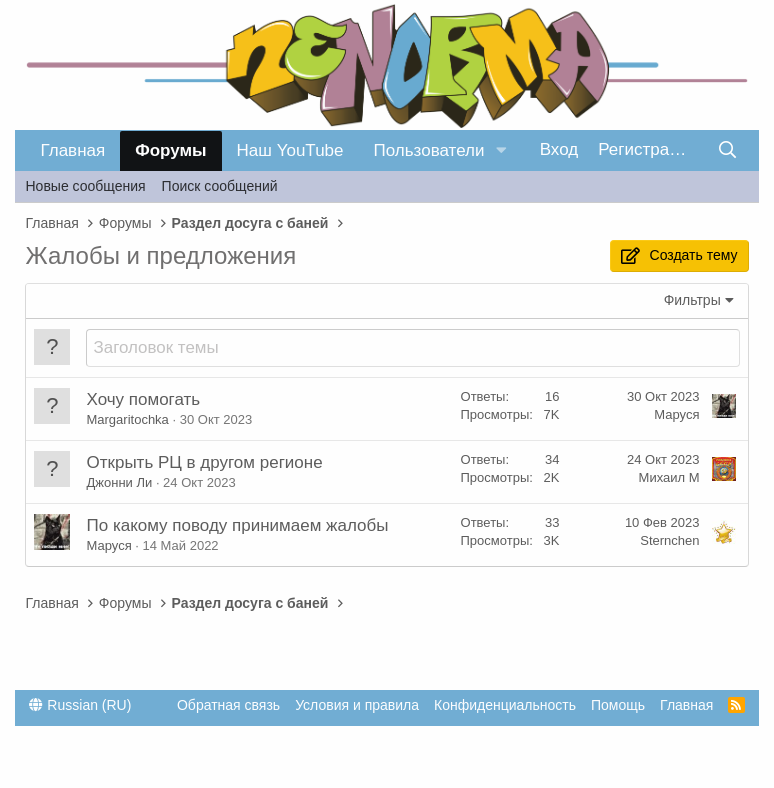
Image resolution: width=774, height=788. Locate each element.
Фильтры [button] (692, 300)
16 (552, 396)
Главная (72, 150)
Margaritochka (127, 419)
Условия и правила (357, 705)
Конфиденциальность (505, 705)
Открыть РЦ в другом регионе (204, 462)
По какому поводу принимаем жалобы (237, 525)
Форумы (170, 150)
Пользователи (429, 150)
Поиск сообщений (220, 186)
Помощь (618, 705)
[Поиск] (728, 150)
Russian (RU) (80, 705)
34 (552, 459)
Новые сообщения (85, 186)
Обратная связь (228, 705)
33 (552, 522)
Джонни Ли (119, 482)
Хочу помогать (143, 399)
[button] (501, 151)
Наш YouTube (290, 150)
